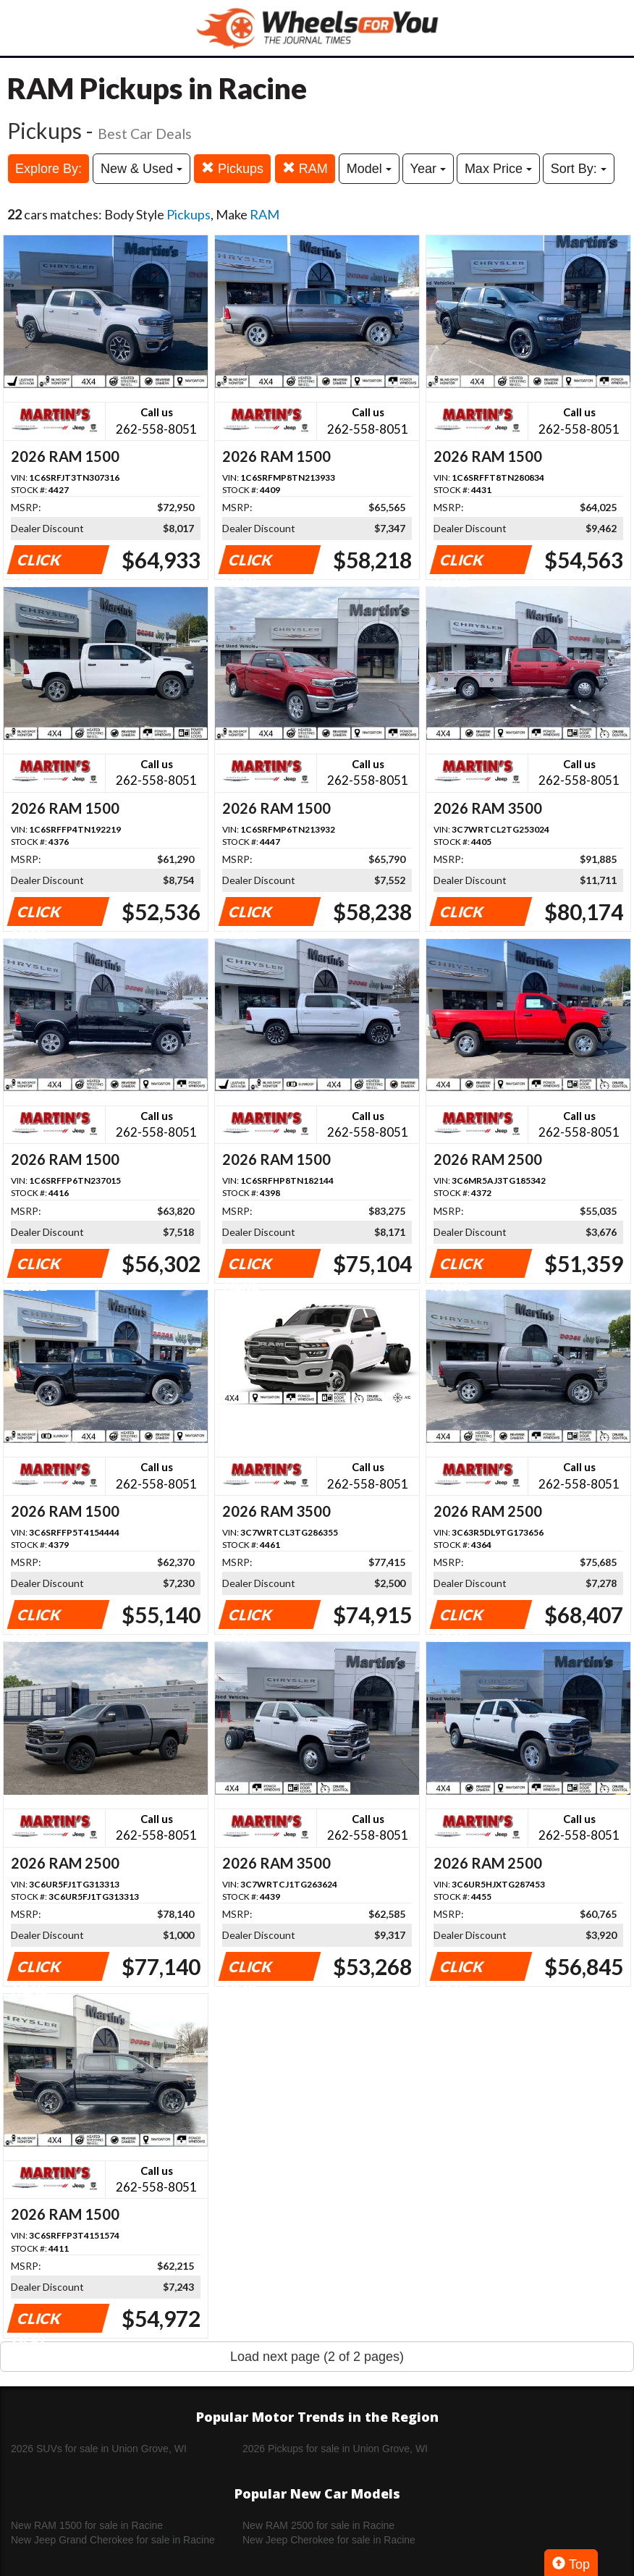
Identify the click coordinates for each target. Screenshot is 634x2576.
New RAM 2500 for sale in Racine (318, 2525)
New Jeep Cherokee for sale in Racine (328, 2540)
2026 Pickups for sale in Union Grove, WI (335, 2448)
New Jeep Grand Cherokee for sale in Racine (113, 2540)
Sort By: (578, 168)
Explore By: (48, 168)
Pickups (232, 168)
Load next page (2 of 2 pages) (317, 2356)
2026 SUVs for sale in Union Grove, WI (99, 2448)
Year (428, 168)
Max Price (498, 168)
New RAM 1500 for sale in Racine (87, 2525)
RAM (305, 168)
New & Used (141, 168)
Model (369, 168)
